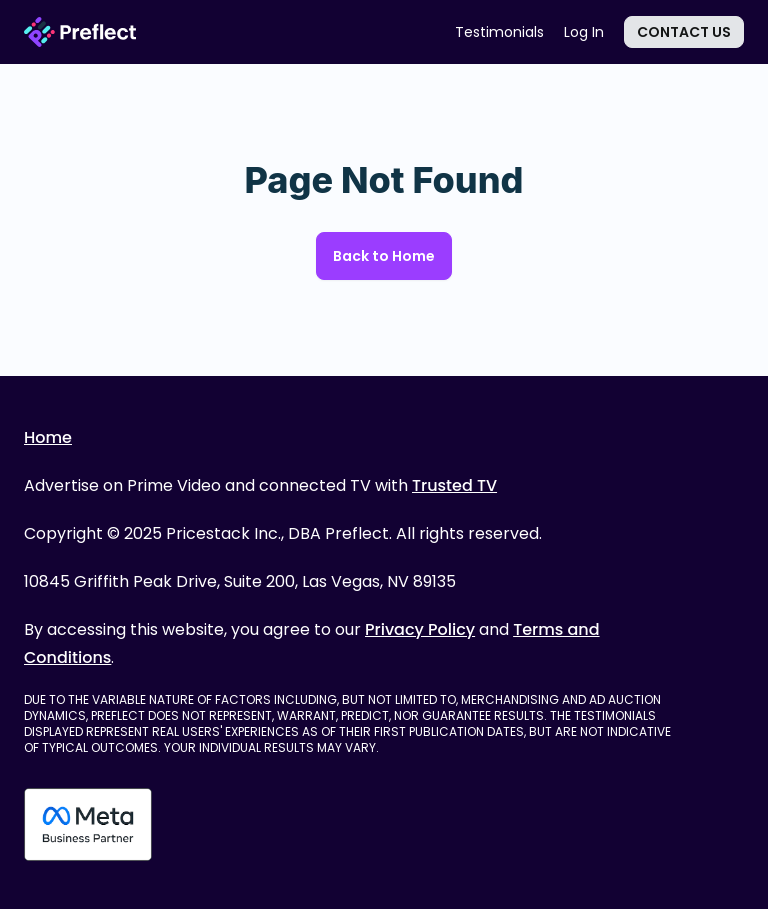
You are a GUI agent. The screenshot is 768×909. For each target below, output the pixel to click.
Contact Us (684, 32)
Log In (584, 32)
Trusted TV (454, 485)
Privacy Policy (420, 629)
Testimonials (499, 32)
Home (48, 437)
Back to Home (384, 256)
